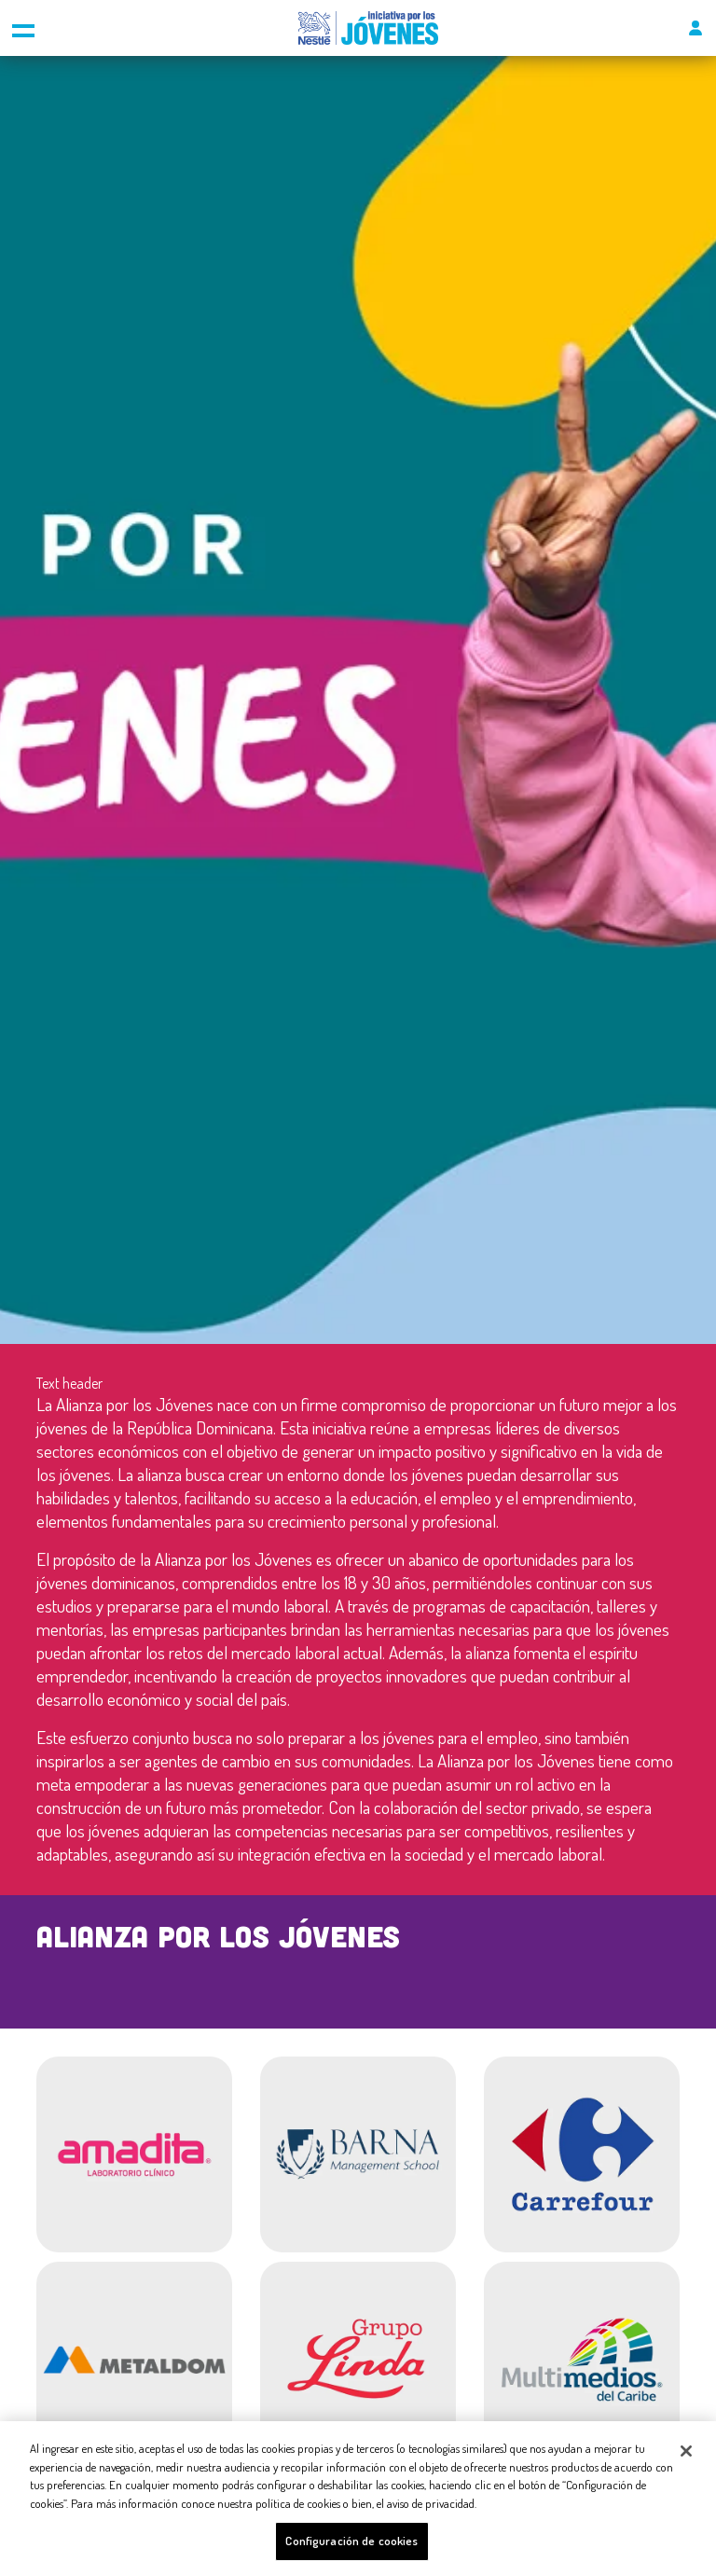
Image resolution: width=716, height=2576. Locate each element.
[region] (358, 2498)
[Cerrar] (686, 2451)
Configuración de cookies (351, 2540)
